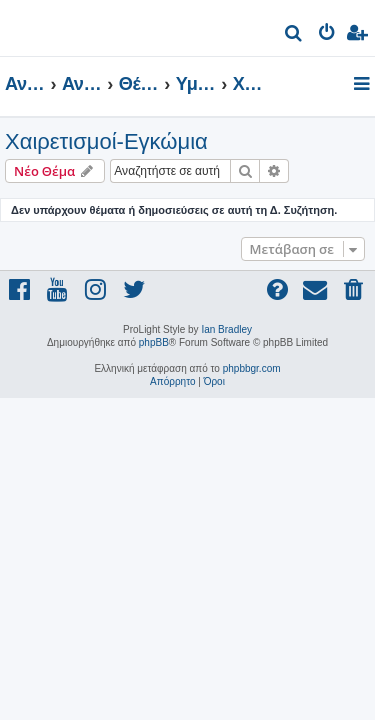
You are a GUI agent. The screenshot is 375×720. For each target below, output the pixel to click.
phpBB (154, 342)
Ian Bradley (226, 329)
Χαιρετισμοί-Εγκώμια (106, 141)
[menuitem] (294, 35)
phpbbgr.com (252, 368)
